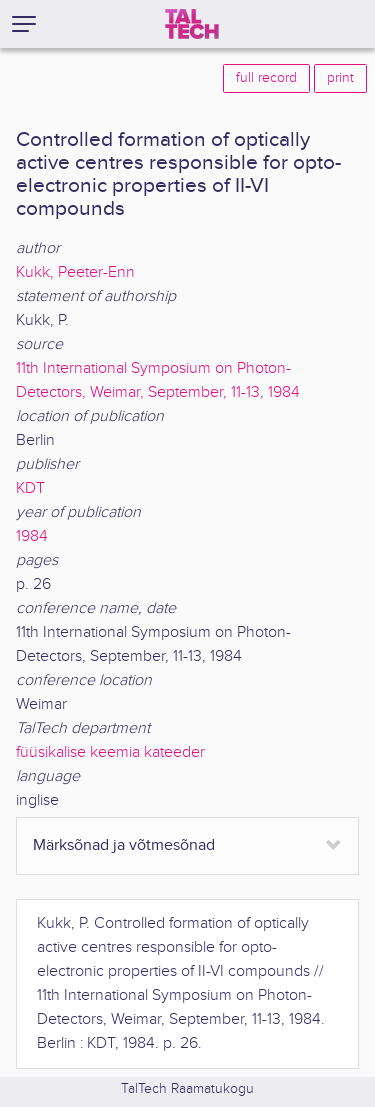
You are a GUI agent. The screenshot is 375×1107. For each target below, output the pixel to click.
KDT (30, 488)
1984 (32, 536)
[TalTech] (192, 24)
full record (266, 78)
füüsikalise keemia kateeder (110, 752)
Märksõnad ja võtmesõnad (124, 845)
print (340, 78)
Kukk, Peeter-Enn (75, 272)
